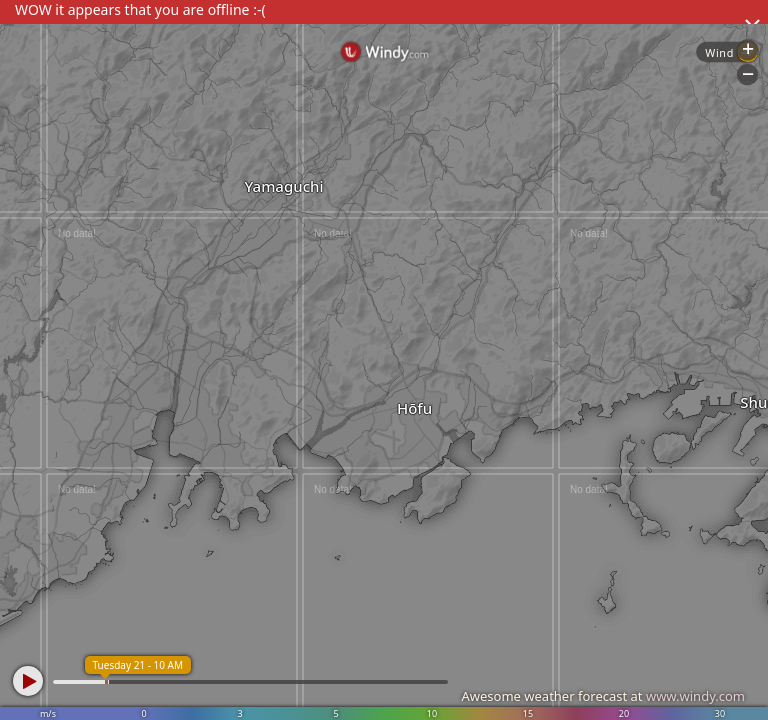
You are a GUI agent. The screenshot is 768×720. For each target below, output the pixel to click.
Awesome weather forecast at (603, 696)
